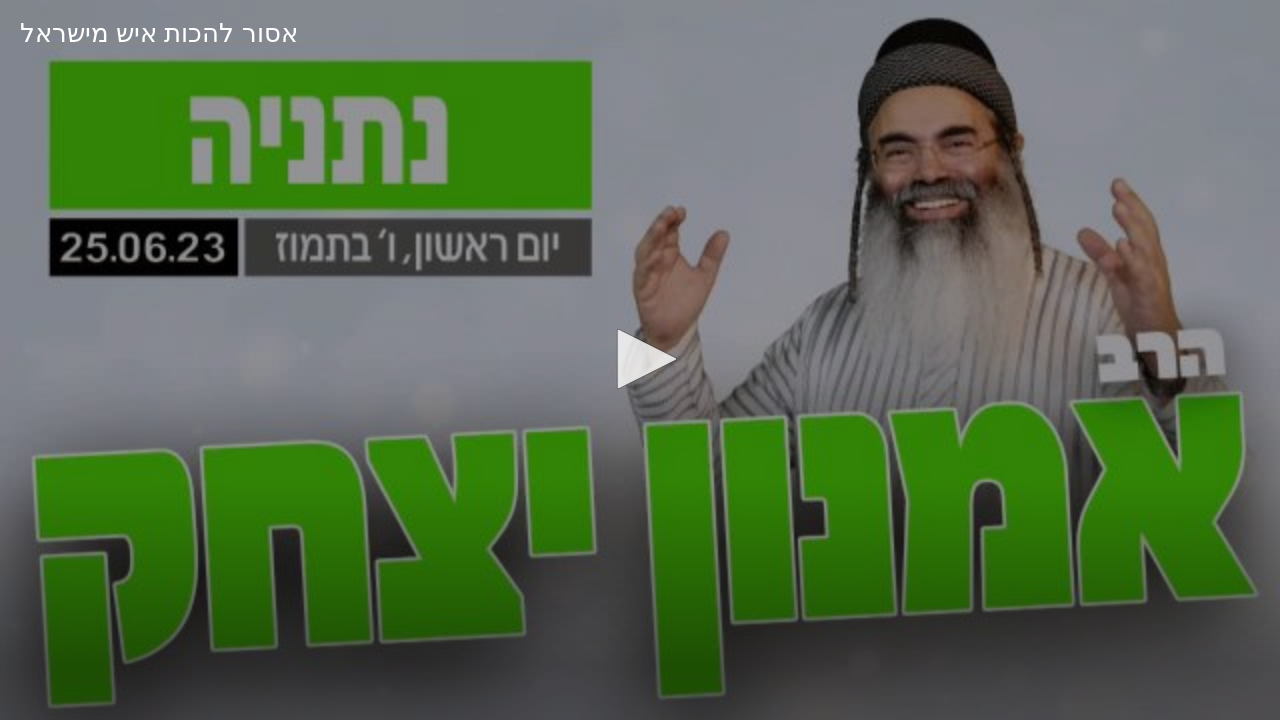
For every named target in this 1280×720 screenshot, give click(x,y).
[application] (640, 360)
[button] (640, 359)
